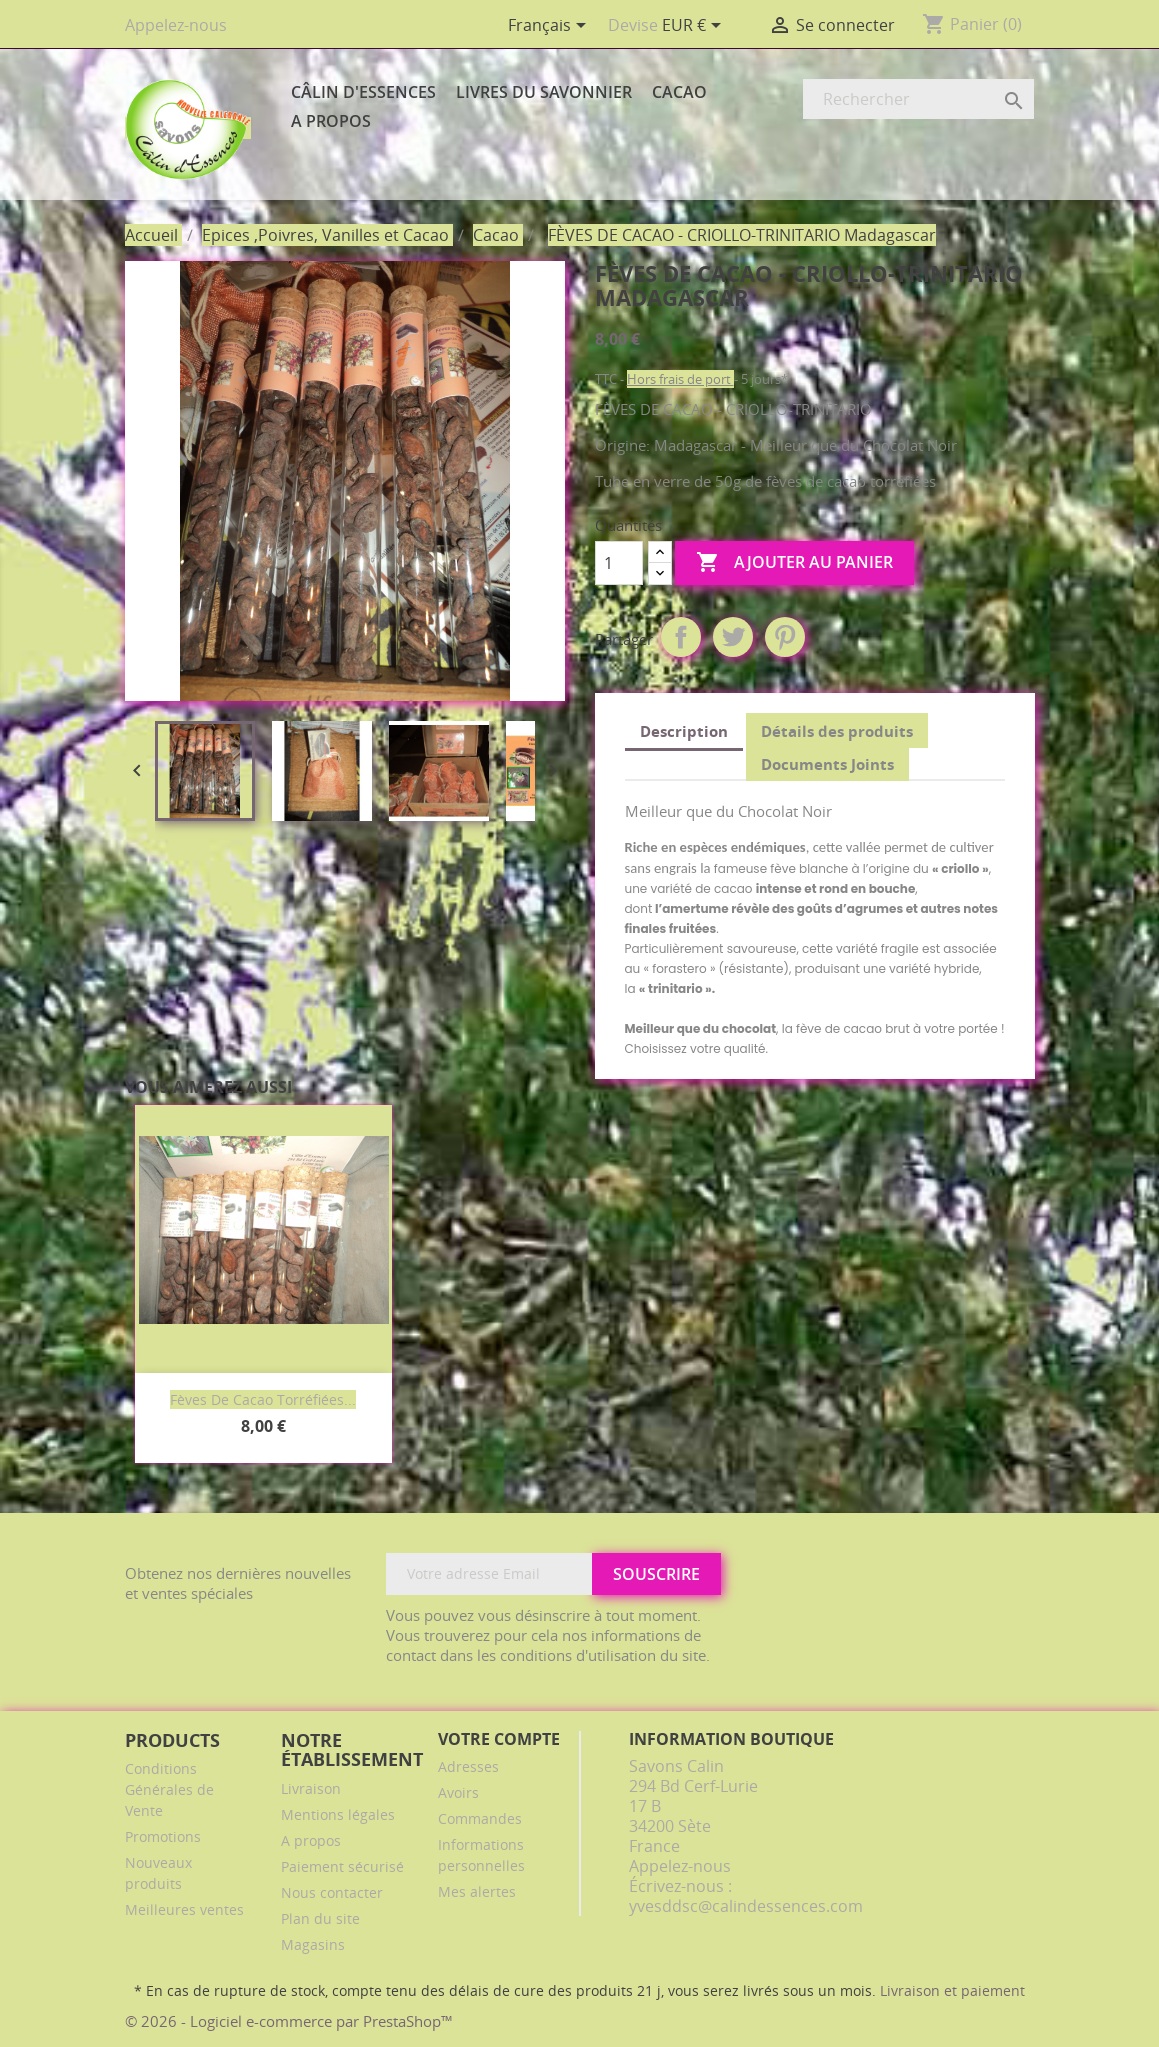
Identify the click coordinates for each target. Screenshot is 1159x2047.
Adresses (468, 1766)
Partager (681, 637)
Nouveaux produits (158, 1873)
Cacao (679, 92)
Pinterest (785, 637)
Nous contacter (332, 1892)
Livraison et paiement (952, 1990)
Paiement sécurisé (342, 1866)
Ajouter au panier (794, 563)
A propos (331, 121)
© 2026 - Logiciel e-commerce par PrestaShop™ (289, 2021)
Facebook (1012, 1575)
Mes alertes (477, 1891)
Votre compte (499, 1739)
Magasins (313, 1944)
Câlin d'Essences (363, 92)
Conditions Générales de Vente (169, 1789)
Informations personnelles (481, 1855)
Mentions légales (338, 1814)
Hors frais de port (680, 379)
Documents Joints (827, 764)
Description (684, 731)
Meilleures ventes (184, 1909)
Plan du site (320, 1918)
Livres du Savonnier (544, 92)
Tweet (733, 637)
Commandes (480, 1818)
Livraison (311, 1788)
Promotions (163, 1836)
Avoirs (458, 1792)
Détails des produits (837, 731)
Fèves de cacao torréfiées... (263, 1399)
